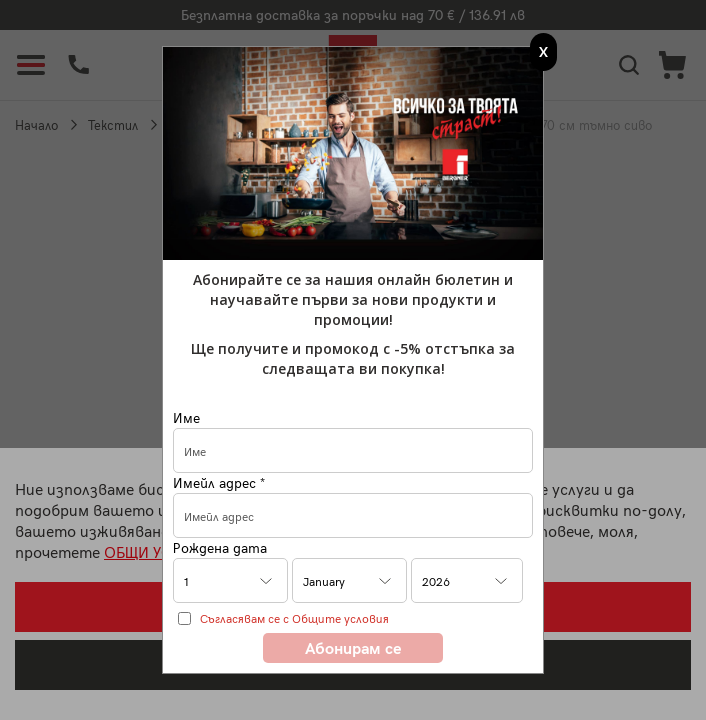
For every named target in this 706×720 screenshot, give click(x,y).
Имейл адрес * (219, 482)
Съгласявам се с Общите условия (294, 618)
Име (186, 417)
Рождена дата (220, 547)
